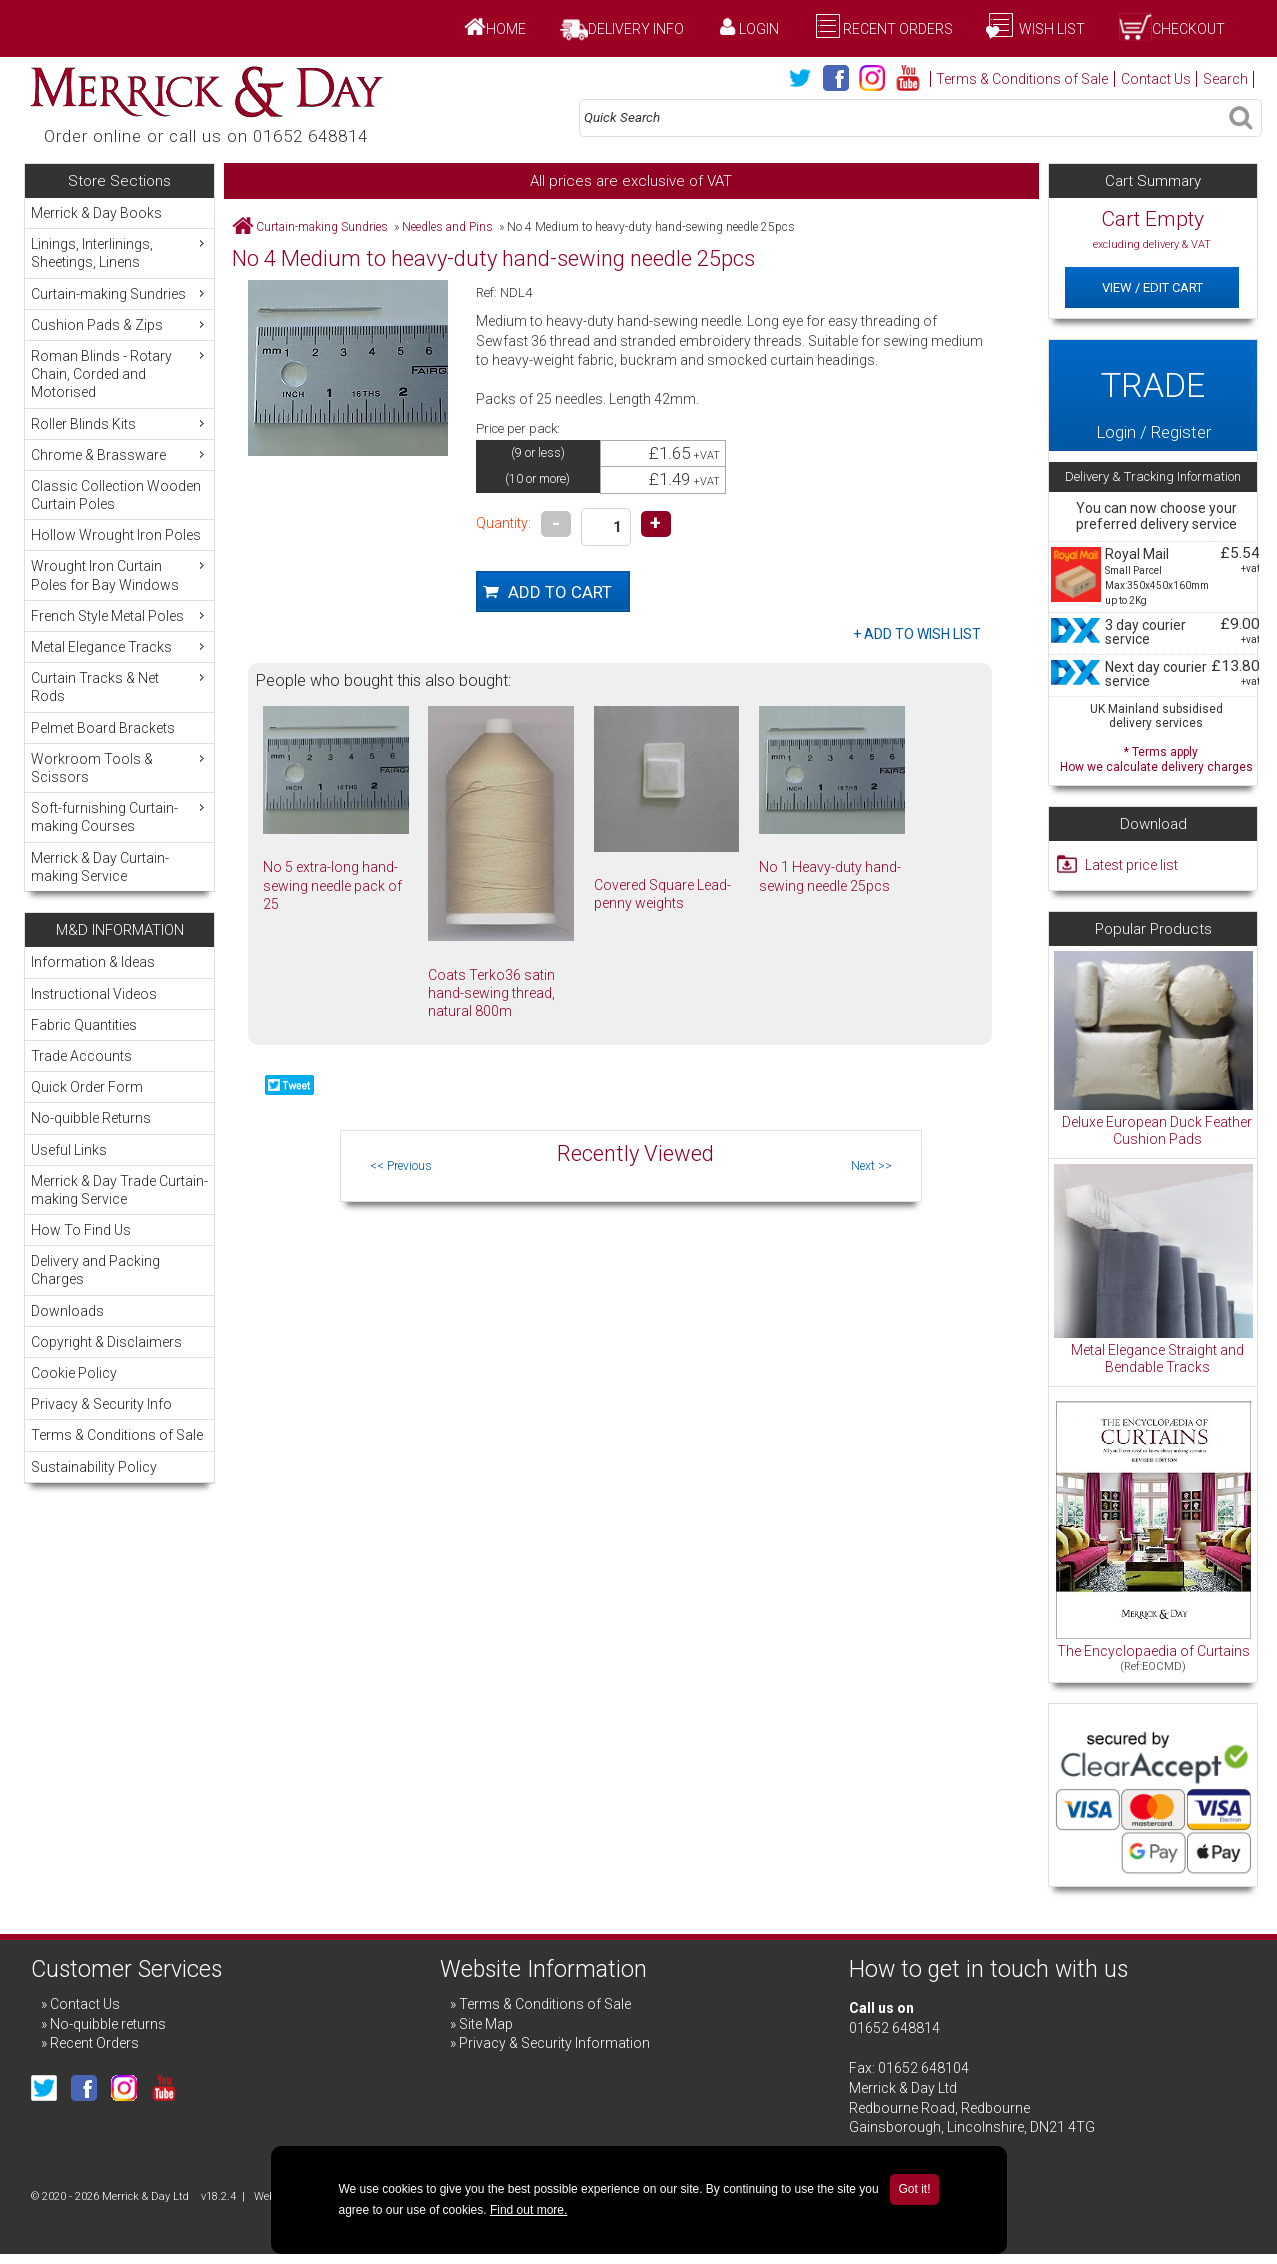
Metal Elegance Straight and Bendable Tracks (1157, 1359)
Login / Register (1153, 395)
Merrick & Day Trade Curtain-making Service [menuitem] (119, 1190)
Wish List (1050, 29)
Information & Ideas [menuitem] (93, 962)
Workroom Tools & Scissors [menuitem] (120, 767)
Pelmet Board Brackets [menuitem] (103, 728)
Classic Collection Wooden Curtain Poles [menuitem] (116, 495)
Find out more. (528, 2210)
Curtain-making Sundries (322, 227)
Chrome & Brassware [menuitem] (120, 454)
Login (759, 29)
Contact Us (1156, 79)
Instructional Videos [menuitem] (94, 994)
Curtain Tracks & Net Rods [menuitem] (120, 686)
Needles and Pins (447, 227)
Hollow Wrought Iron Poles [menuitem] (116, 535)
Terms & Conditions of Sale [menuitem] (117, 1435)
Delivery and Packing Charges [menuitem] (95, 1270)
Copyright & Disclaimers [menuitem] (106, 1342)
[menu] (119, 544)
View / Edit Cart (1152, 287)
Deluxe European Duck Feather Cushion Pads (1157, 1131)
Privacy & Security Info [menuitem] (101, 1404)
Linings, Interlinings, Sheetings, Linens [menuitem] (120, 252)
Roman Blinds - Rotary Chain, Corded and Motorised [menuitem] (120, 373)
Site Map (486, 2024)
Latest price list (1131, 865)
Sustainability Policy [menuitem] (94, 1467)
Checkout (1188, 29)
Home (506, 29)
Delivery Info (636, 29)
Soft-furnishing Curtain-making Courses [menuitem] (120, 816)
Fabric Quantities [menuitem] (84, 1025)
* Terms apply (1156, 757)
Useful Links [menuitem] (69, 1150)
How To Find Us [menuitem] (81, 1230)
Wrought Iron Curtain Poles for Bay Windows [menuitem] (120, 574)
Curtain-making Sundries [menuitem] (120, 293)
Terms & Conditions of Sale (1022, 79)
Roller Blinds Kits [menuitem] (120, 423)
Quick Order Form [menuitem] (87, 1087)
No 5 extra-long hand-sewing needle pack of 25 (332, 885)
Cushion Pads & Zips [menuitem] (120, 324)
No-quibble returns (108, 2024)
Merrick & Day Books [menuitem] (96, 213)
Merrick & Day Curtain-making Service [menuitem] (100, 867)
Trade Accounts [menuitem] (81, 1056)
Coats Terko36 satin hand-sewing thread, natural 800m (491, 993)
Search (1225, 79)
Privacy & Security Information (554, 2043)
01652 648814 (894, 2028)
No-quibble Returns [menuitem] (91, 1118)
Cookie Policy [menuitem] (74, 1373)
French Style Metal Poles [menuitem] (120, 615)
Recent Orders (898, 29)
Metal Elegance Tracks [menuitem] (120, 646)
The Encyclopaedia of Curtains (1153, 1651)
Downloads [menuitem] (67, 1311)
